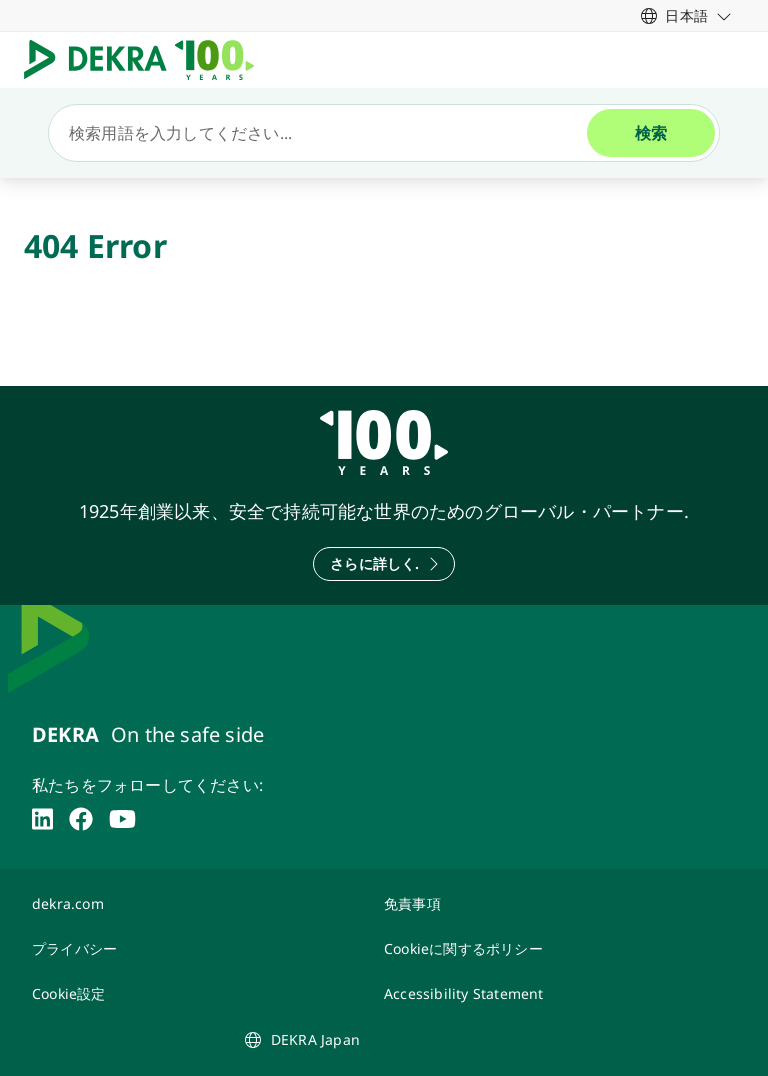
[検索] (326, 133)
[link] (686, 15)
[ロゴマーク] (147, 60)
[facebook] (81, 819)
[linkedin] (42, 819)
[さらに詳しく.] (383, 564)
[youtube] (122, 819)
